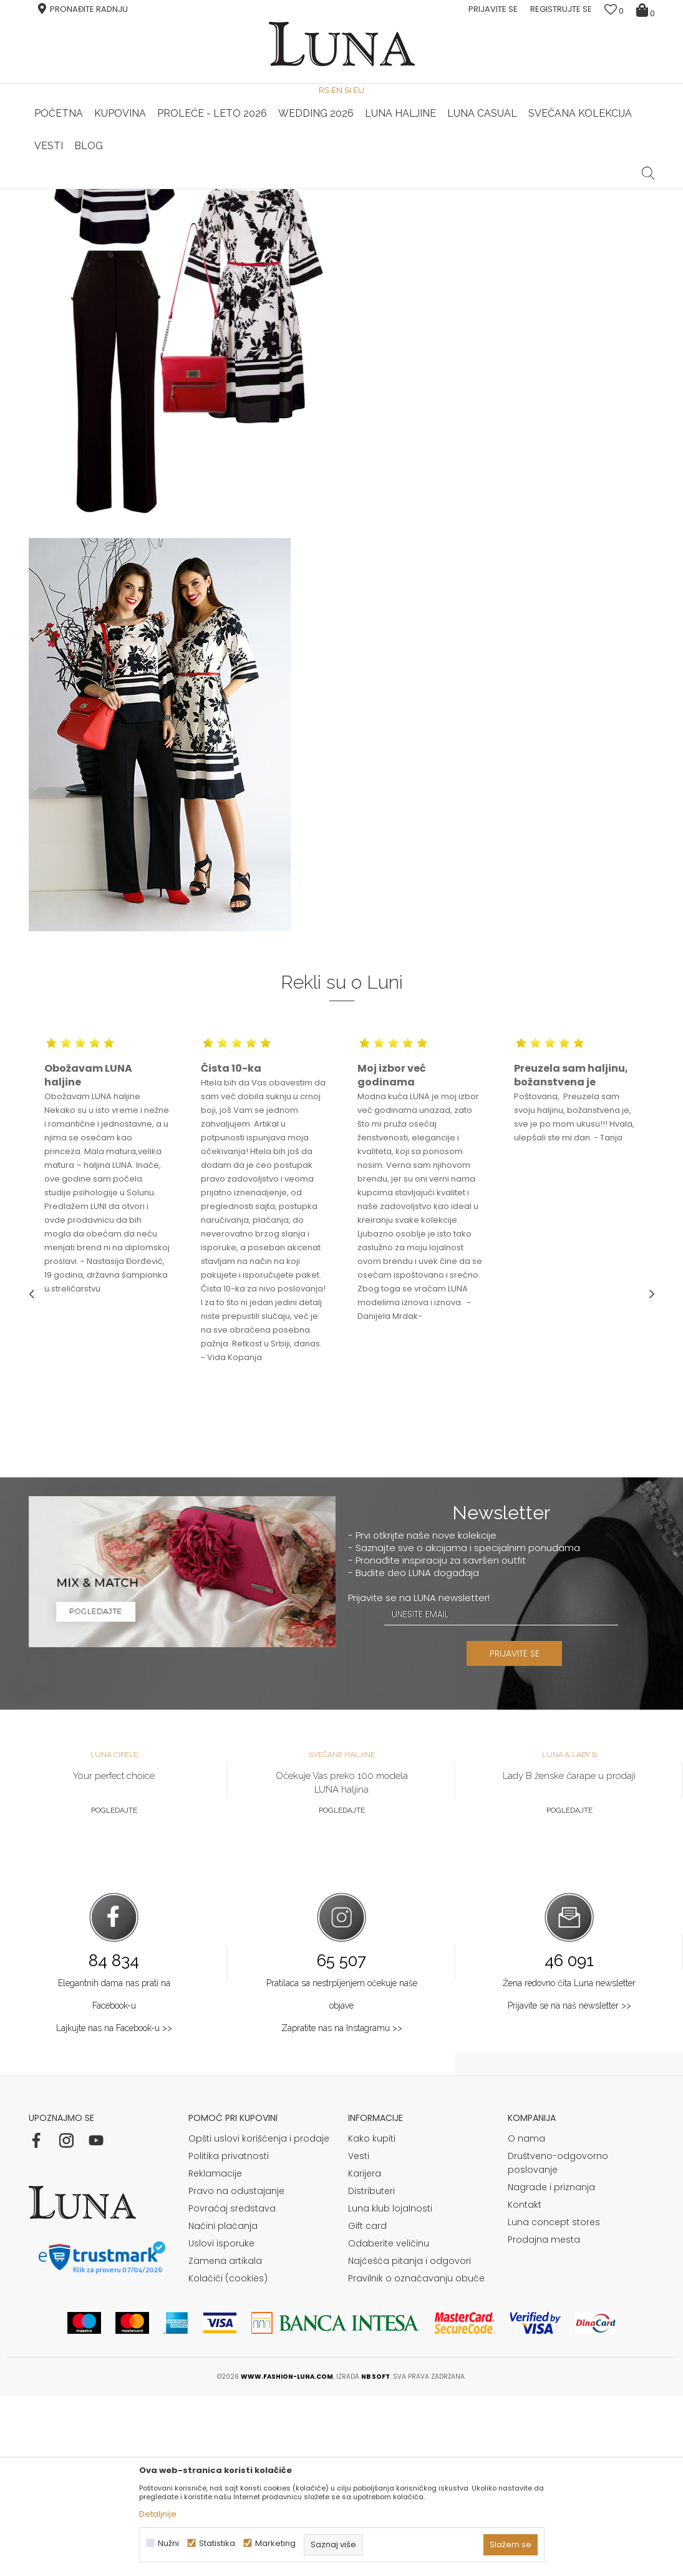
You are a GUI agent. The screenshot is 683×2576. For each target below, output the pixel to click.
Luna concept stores (554, 2402)
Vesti (358, 2335)
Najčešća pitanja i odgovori (409, 2440)
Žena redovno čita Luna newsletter (569, 2163)
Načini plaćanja (223, 2405)
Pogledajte (114, 1990)
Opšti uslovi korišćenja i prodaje (258, 2318)
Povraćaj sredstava (232, 2388)
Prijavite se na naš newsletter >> (569, 2185)
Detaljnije (158, 2514)
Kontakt (524, 2384)
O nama (526, 2318)
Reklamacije (215, 2353)
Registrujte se (561, 9)
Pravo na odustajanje (236, 2370)
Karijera (364, 2353)
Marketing (275, 2543)
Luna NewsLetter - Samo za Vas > (344, 189)
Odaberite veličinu (388, 2423)
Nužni (168, 2543)
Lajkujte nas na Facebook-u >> (114, 2208)
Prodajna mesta (544, 2419)
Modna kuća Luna (63, 206)
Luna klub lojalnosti (390, 2388)
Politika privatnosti (228, 2335)
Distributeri (371, 2370)
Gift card (367, 2405)
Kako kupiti (371, 2318)
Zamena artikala (225, 2440)
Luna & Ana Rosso (550, 189)
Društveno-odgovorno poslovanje (558, 2342)
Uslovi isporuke (221, 2423)
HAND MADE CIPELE (133, 189)
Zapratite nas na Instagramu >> (341, 2208)
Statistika (217, 2543)
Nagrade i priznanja (551, 2367)
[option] (133, 190)
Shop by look (131, 206)
